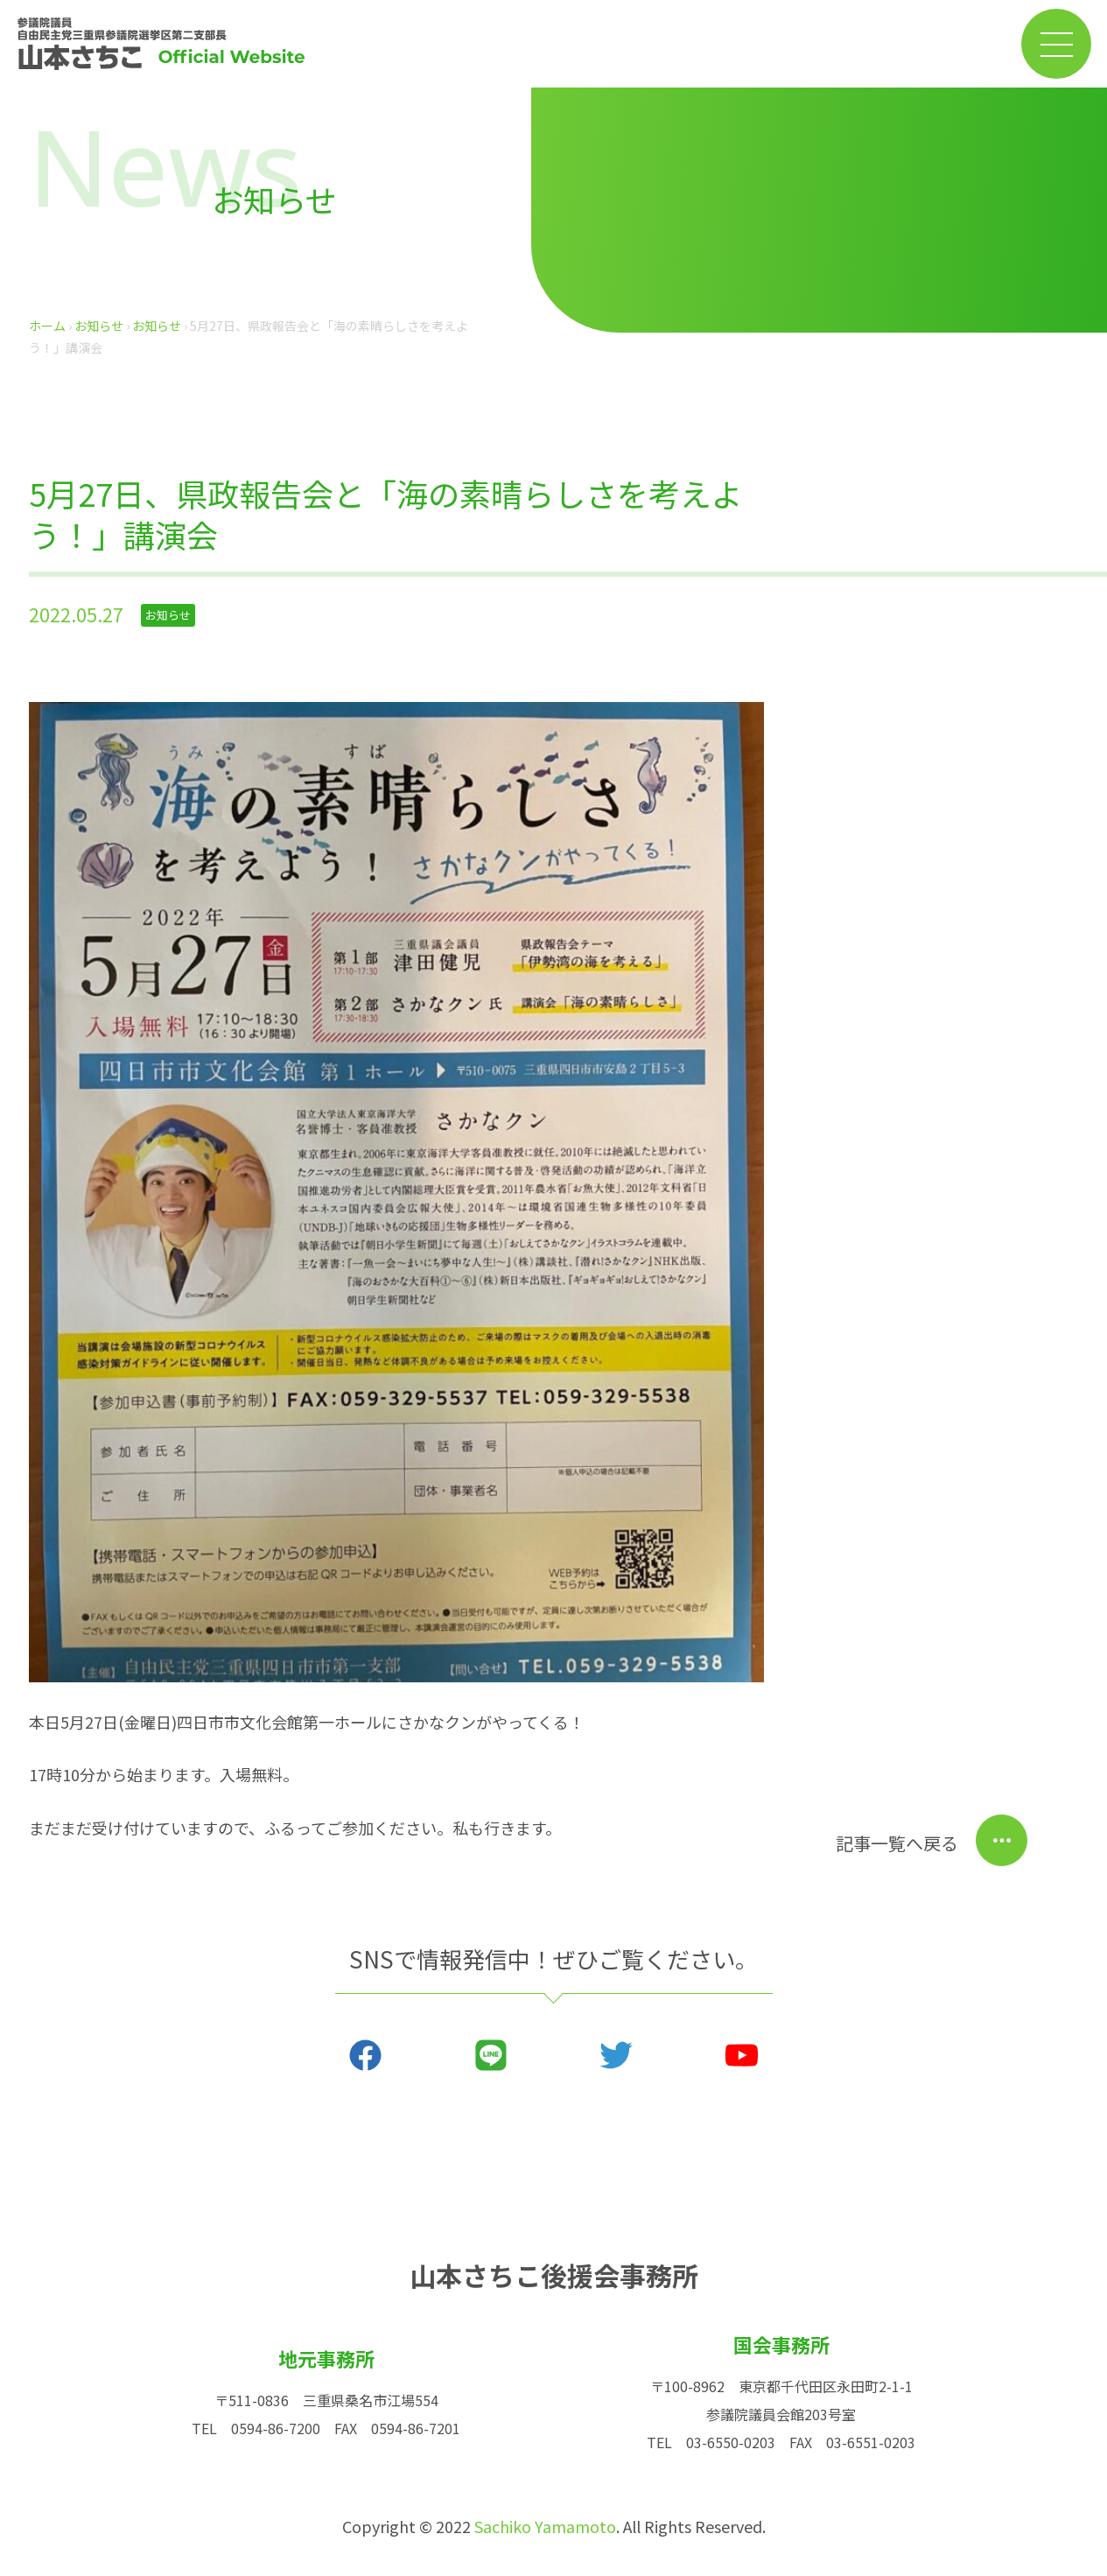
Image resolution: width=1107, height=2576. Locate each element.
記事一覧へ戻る (897, 1843)
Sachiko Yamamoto (545, 2526)
